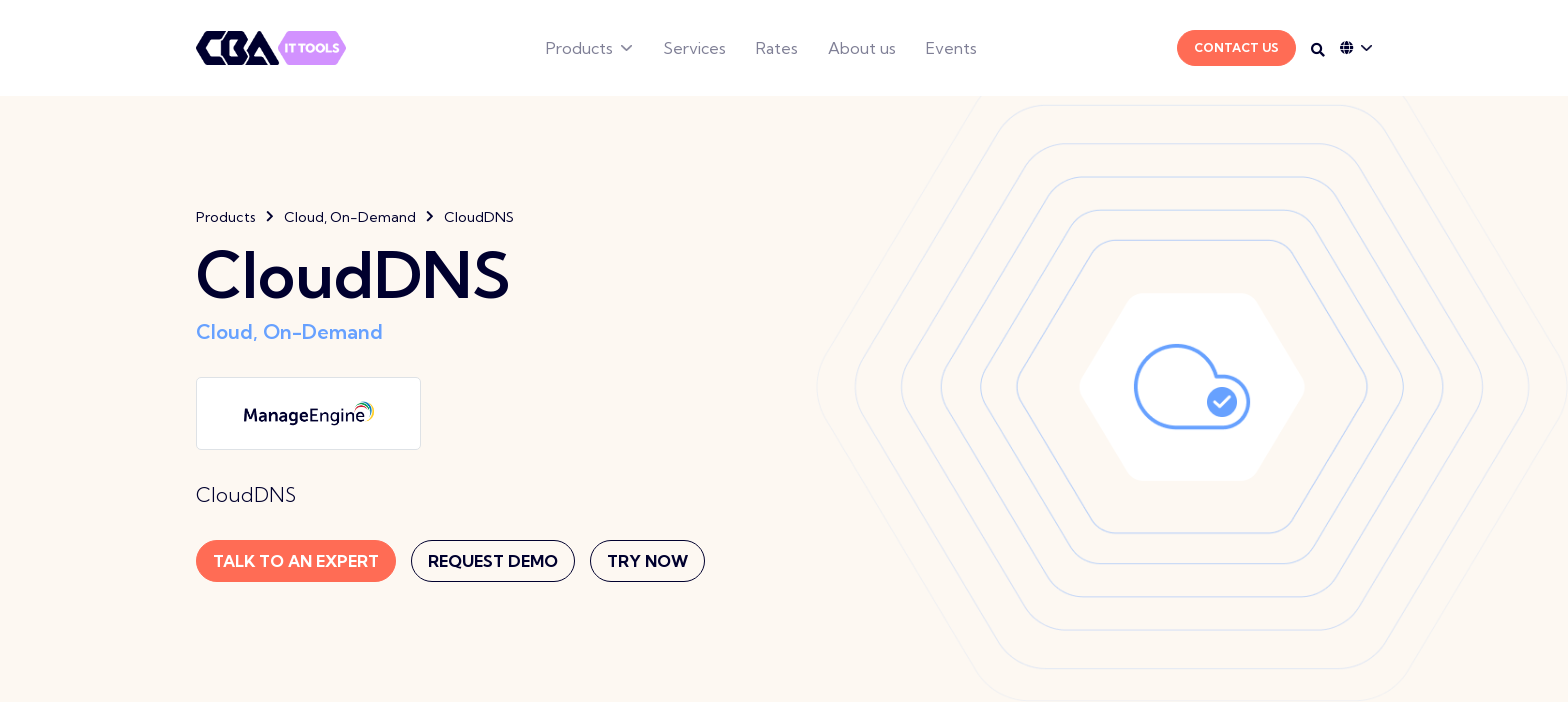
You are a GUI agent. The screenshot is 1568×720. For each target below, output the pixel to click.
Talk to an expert (296, 561)
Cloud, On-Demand (350, 217)
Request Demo (493, 561)
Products (579, 48)
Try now (647, 561)
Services (694, 48)
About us (862, 48)
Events (951, 48)
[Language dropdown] (1356, 48)
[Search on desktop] (1318, 50)
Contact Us (1236, 47)
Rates (777, 48)
